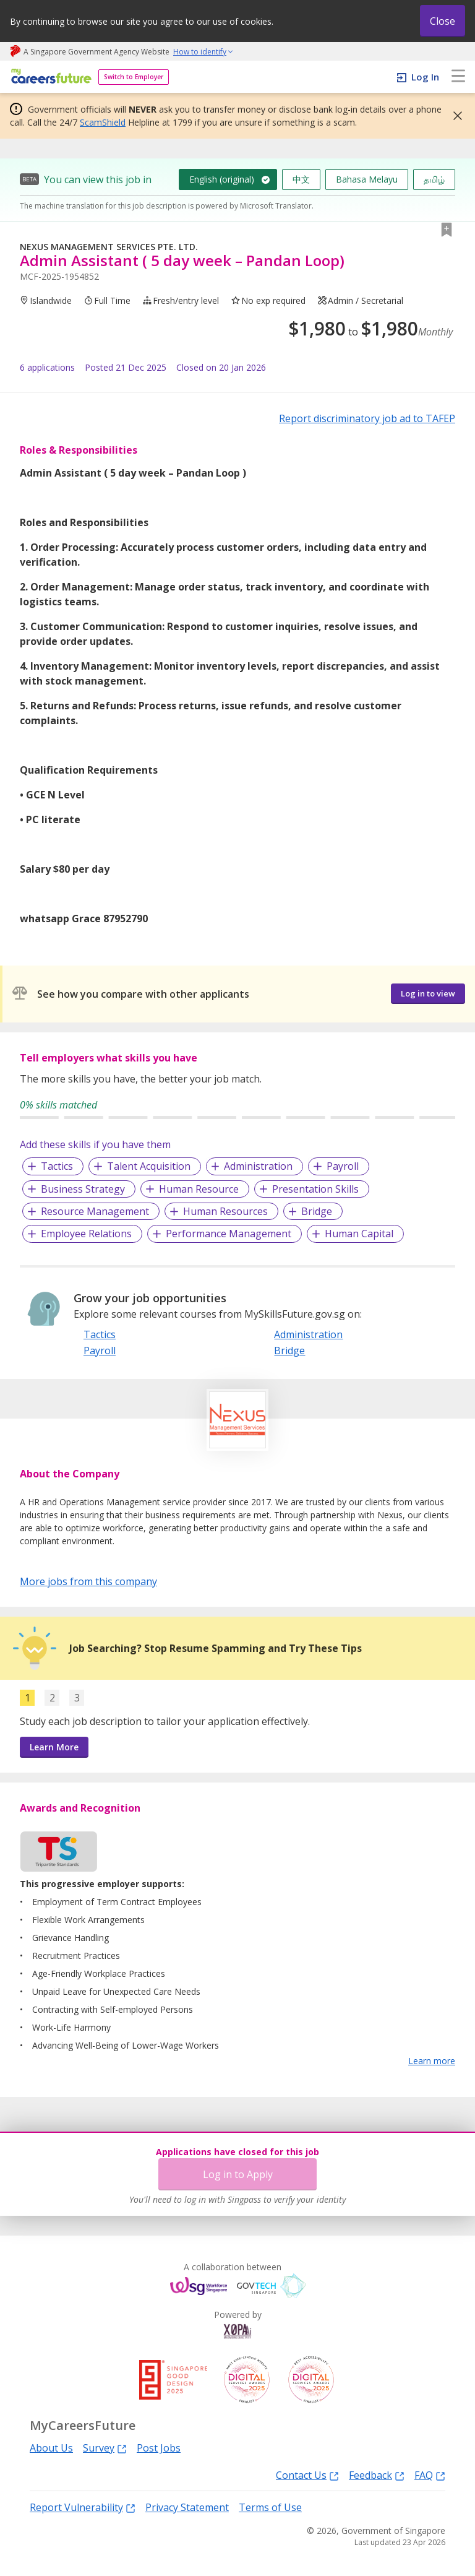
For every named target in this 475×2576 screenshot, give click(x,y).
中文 (301, 179)
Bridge (316, 1211)
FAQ (429, 2475)
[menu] (458, 76)
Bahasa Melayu (367, 179)
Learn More (54, 1747)
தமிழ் (434, 179)
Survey (105, 2447)
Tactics (57, 1166)
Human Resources (225, 1211)
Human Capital (359, 1233)
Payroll (343, 1166)
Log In (425, 77)
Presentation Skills (315, 1189)
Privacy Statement (187, 2507)
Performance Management (228, 1233)
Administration (258, 1166)
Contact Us (307, 2475)
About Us (51, 2447)
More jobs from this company (88, 1581)
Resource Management (95, 1211)
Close (442, 21)
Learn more (431, 2061)
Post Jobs (159, 2447)
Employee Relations (86, 1233)
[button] (454, 115)
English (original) (221, 179)
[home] (49, 77)
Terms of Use (270, 2507)
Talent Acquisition (148, 1166)
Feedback (376, 2475)
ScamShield (103, 122)
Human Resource (199, 1189)
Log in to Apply (238, 2174)
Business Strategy (83, 1189)
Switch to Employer (133, 76)
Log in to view (428, 993)
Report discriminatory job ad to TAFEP (367, 418)
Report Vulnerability (82, 2507)
